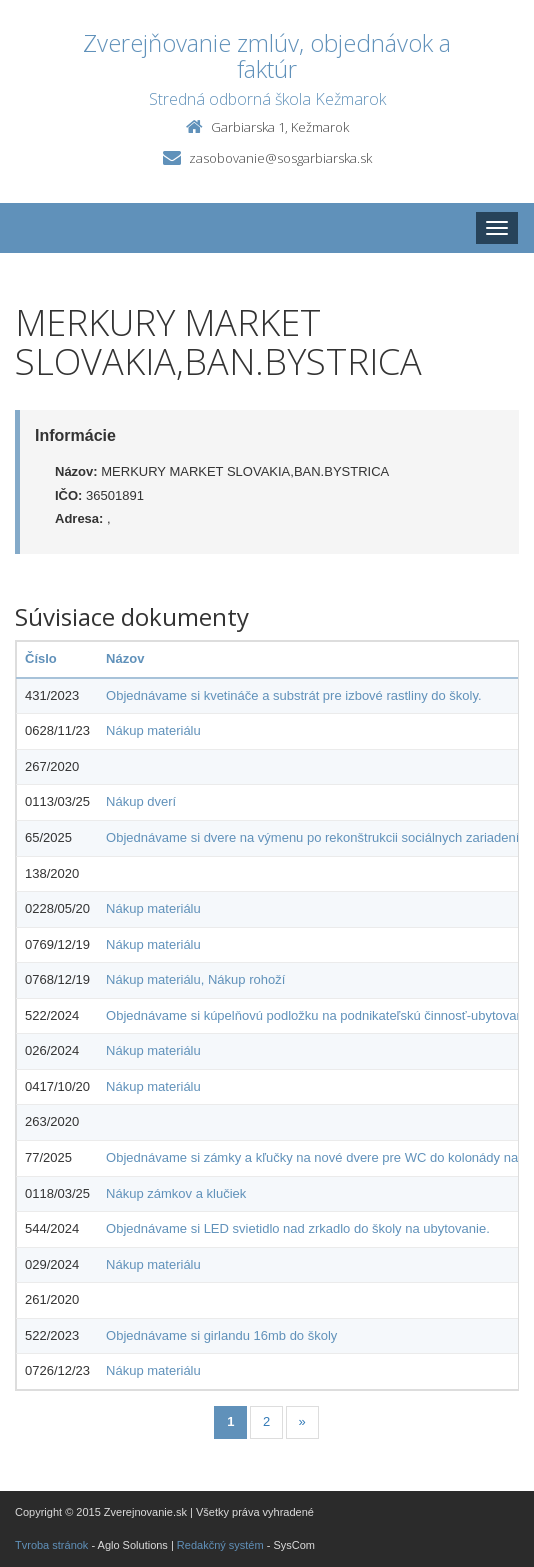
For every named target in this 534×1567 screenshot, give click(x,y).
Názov (125, 658)
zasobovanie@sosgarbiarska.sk (280, 158)
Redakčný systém (220, 1545)
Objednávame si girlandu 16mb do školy (221, 1335)
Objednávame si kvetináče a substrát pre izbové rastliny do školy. (294, 695)
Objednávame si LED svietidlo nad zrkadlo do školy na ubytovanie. (298, 1228)
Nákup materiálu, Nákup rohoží (195, 979)
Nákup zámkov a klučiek (176, 1193)
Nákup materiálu (153, 730)
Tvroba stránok (51, 1545)
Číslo (41, 658)
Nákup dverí (141, 801)
